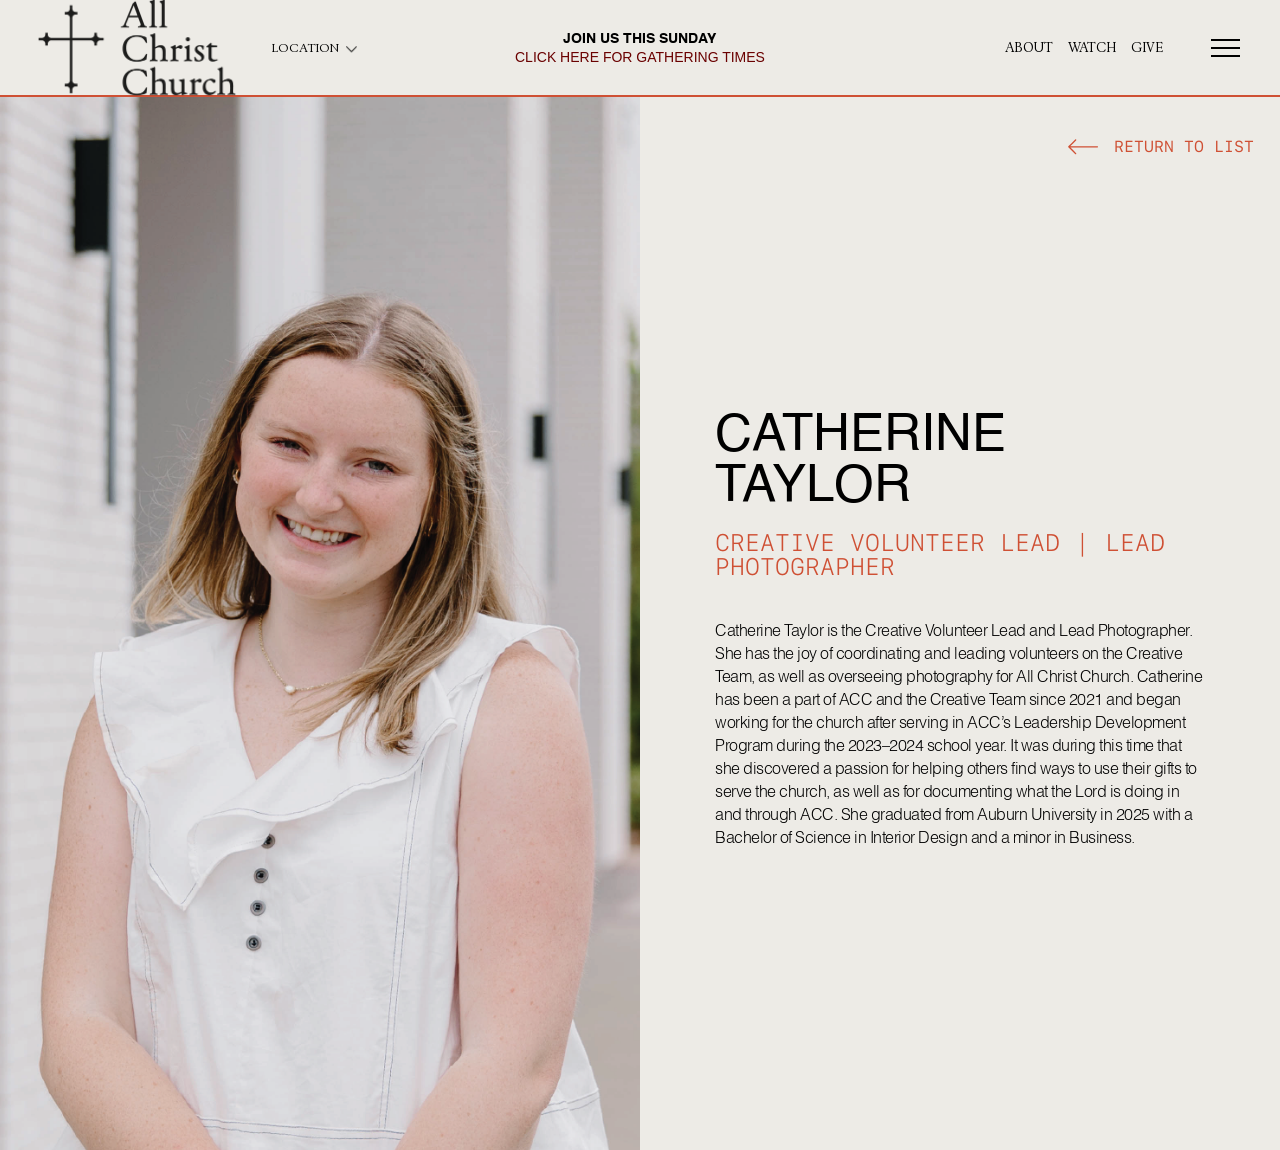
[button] (1161, 149)
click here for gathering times (640, 57)
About (1029, 48)
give (1147, 48)
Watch (1092, 48)
